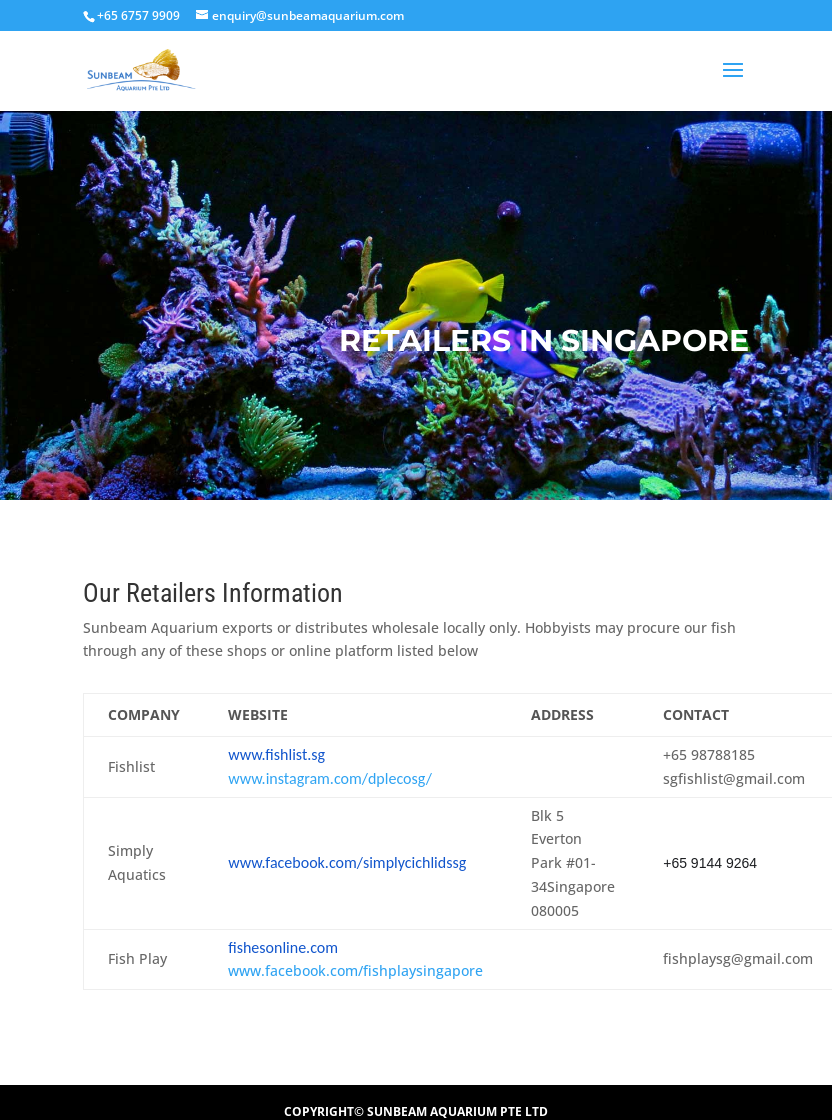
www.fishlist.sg (276, 754)
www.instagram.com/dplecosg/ (330, 778)
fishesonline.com (283, 947)
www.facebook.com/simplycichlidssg (347, 862)
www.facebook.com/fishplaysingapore (355, 970)
